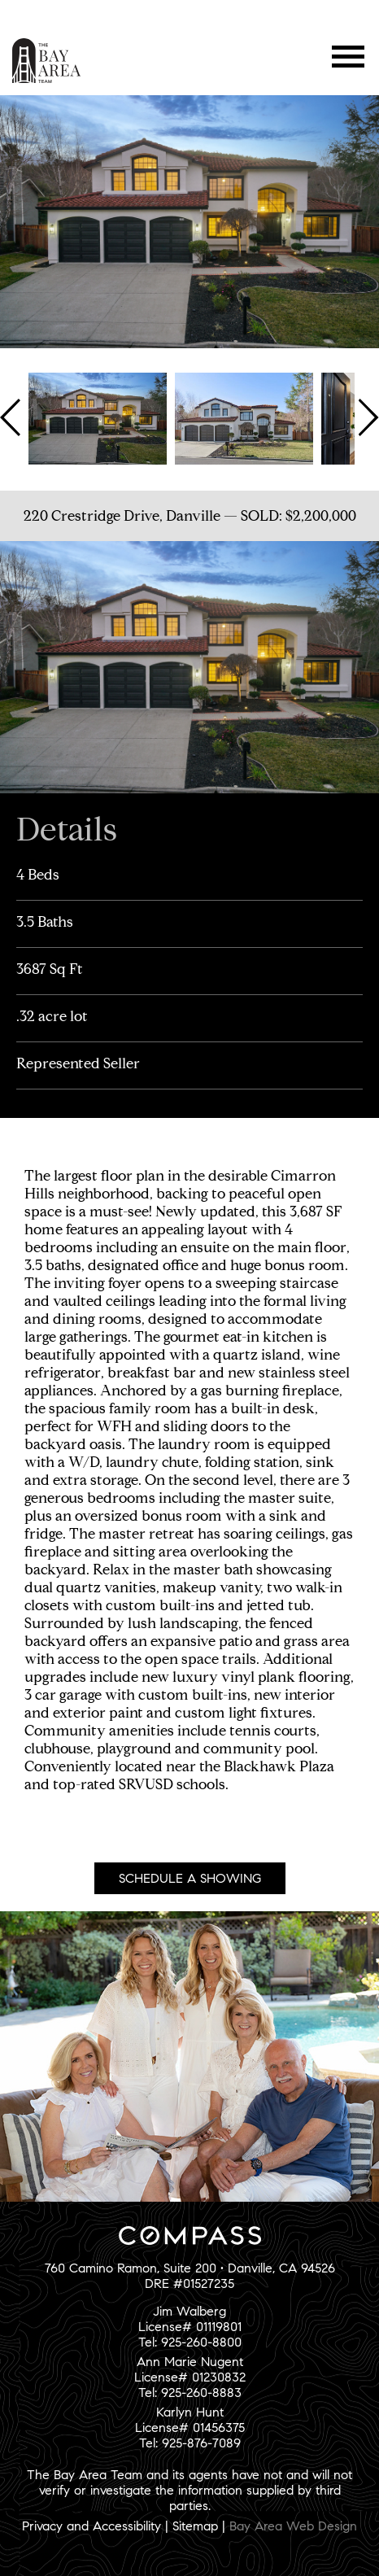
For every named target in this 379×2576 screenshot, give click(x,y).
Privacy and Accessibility (91, 2526)
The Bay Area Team (46, 60)
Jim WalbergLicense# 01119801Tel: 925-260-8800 (190, 2326)
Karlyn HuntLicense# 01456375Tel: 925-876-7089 (190, 2427)
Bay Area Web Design (293, 2526)
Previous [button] (12, 417)
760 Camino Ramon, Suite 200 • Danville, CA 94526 (190, 2268)
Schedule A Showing (190, 1878)
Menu (348, 56)
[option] (97, 417)
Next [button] (367, 417)
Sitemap (195, 2526)
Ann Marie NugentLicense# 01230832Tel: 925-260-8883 (190, 2377)
